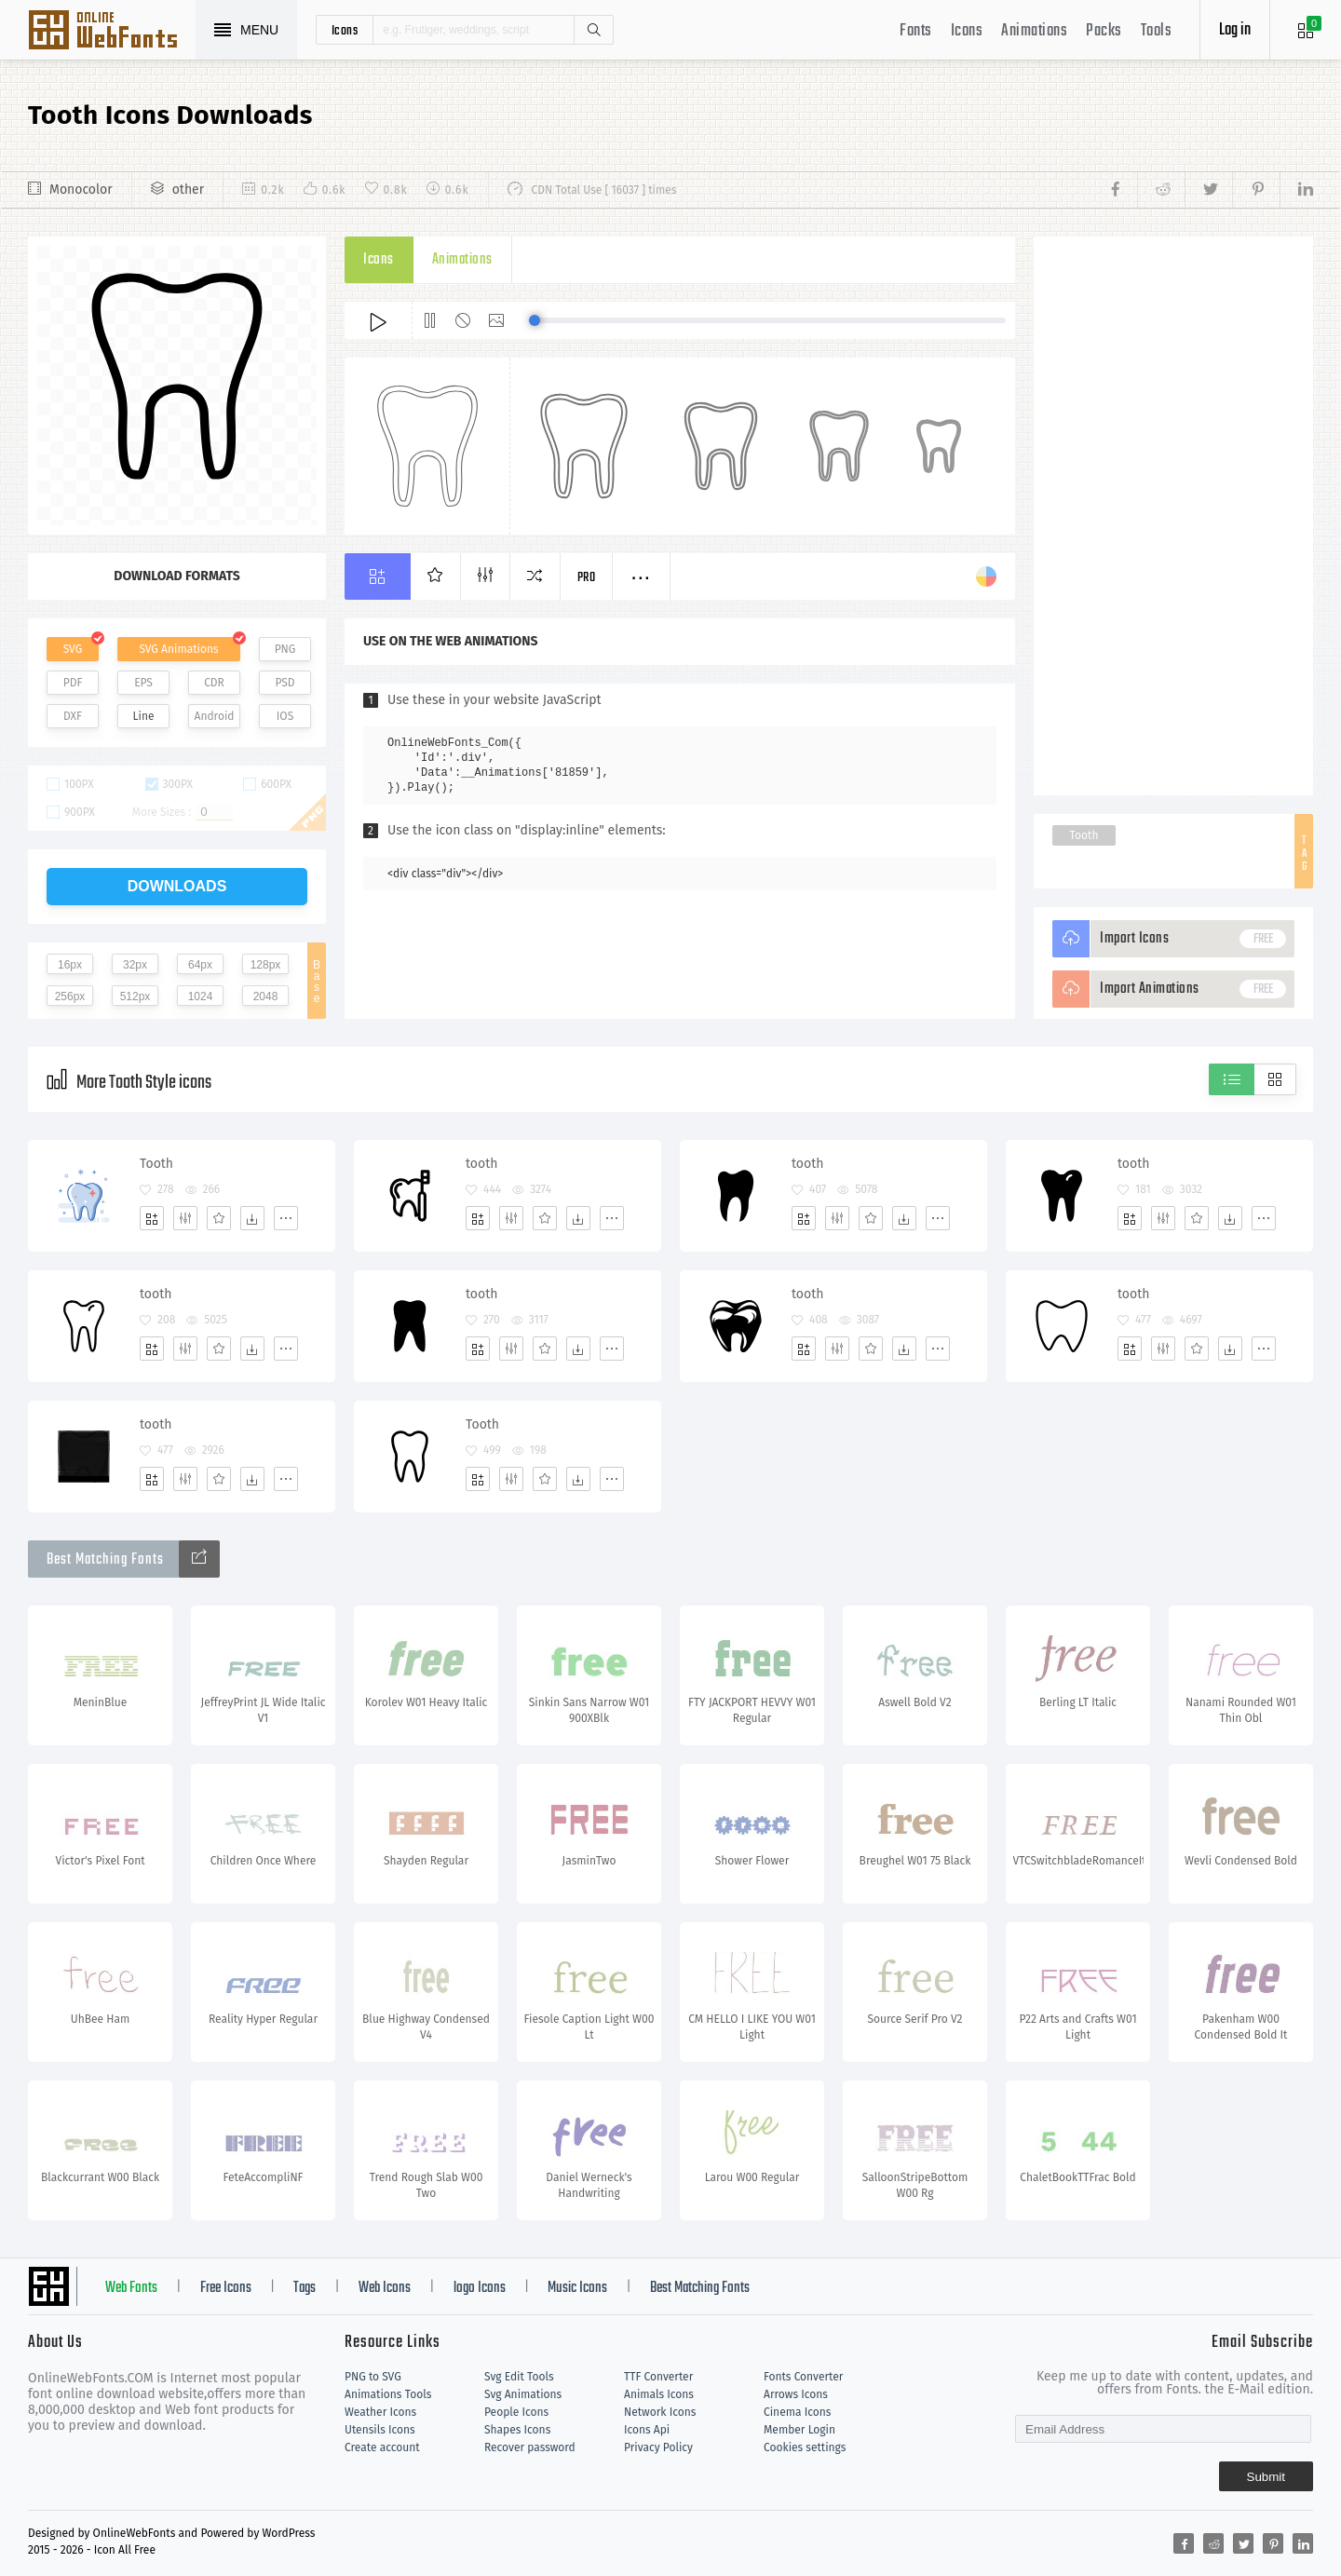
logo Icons (480, 2288)
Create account (382, 2447)
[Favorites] (219, 1218)
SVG (72, 649)
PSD (284, 682)
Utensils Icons (380, 2429)
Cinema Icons (797, 2412)
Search (593, 30)
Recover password (530, 2447)
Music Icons (577, 2288)
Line (144, 716)
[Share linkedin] (1296, 190)
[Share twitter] (1208, 190)
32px (135, 964)
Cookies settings (805, 2447)
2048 (265, 996)
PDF (73, 682)
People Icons (516, 2412)
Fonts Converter (803, 2376)
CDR (214, 682)
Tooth (1084, 835)
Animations (1034, 31)
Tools (1156, 31)
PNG (285, 649)
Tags (304, 2288)
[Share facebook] (1120, 190)
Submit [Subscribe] (1266, 2477)
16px (70, 964)
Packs (1104, 31)
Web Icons (385, 2288)
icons (345, 29)
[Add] (152, 1218)
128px (266, 964)
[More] (286, 1218)
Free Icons (225, 2288)
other (188, 189)
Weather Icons (380, 2412)
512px (135, 996)
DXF (72, 716)
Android (215, 716)
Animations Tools (388, 2394)
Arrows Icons (796, 2394)
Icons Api (647, 2429)
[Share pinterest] (1256, 190)
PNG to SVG (373, 2376)
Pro (586, 578)
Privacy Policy (658, 2447)
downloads (177, 886)
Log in (1235, 30)
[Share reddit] (1161, 190)
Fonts (916, 31)
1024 (200, 996)
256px (70, 996)
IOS (285, 716)
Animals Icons (659, 2394)
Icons (967, 31)
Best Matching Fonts (700, 2288)
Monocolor (81, 189)
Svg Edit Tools (519, 2376)
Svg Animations (523, 2394)
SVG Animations (178, 649)
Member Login (799, 2429)
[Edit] (185, 1218)
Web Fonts (131, 2288)
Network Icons (660, 2412)
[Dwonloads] (252, 1218)
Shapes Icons (517, 2429)
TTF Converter (658, 2376)
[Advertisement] (1173, 516)
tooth (481, 1164)
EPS (143, 682)
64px (200, 964)
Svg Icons (112, 31)
